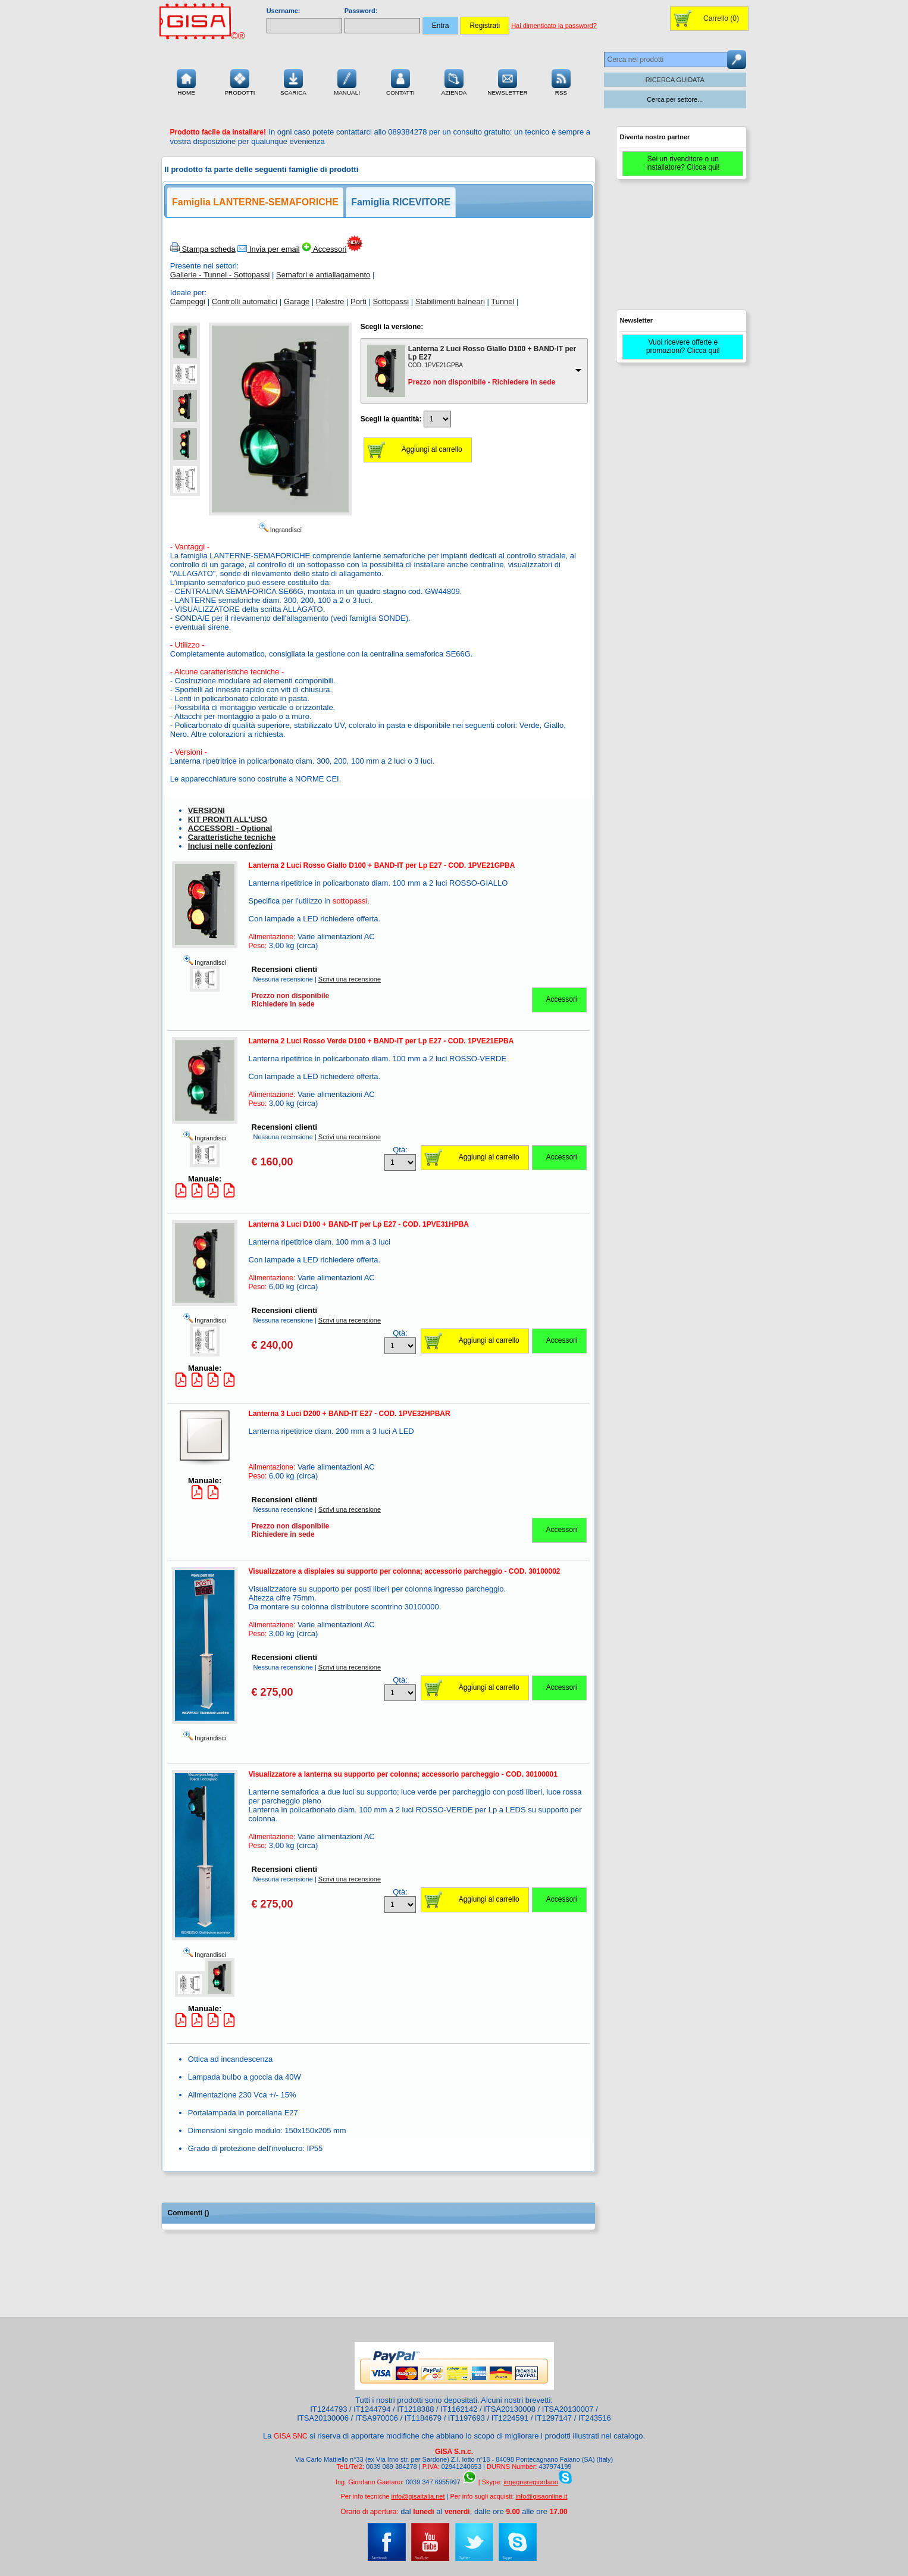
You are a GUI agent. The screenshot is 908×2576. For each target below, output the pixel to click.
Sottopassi (390, 301)
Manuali (347, 81)
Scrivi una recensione (349, 979)
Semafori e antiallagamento (323, 274)
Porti (358, 301)
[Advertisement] (681, 250)
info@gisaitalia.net (417, 2496)
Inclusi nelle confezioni (230, 846)
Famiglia (255, 202)
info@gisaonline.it (542, 2496)
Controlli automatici (245, 301)
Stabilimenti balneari (450, 301)
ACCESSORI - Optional (230, 828)
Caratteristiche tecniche (231, 837)
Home (186, 81)
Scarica (293, 81)
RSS (561, 81)
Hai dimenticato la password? (554, 25)
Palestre (330, 301)
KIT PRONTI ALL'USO (227, 819)
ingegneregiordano (530, 2482)
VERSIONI (206, 810)
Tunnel (502, 301)
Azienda (454, 81)
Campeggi (187, 301)
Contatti (400, 81)
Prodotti (239, 81)
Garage (296, 301)
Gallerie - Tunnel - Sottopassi (220, 274)
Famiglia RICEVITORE (400, 202)
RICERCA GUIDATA (675, 79)
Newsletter (507, 81)
